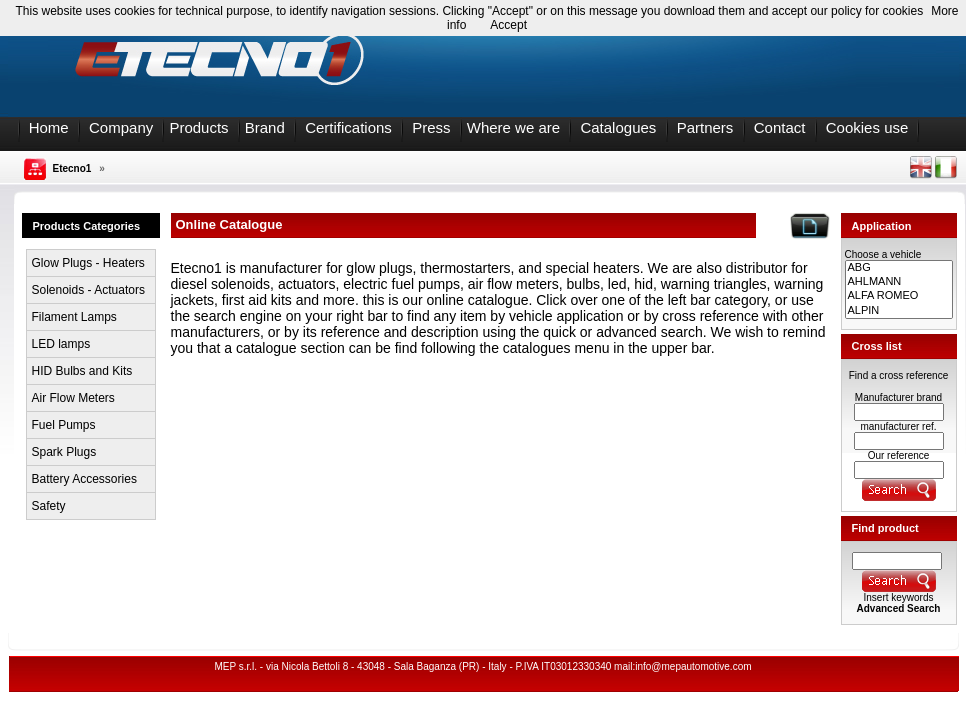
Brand (265, 127)
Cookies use (867, 127)
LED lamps (61, 344)
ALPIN (899, 311)
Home (49, 127)
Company (121, 127)
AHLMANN (899, 282)
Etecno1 (72, 168)
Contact (780, 127)
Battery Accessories (84, 479)
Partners (705, 127)
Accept (508, 25)
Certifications (348, 127)
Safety (49, 506)
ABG (899, 268)
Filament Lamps (74, 317)
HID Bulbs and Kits (82, 371)
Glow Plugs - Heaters (88, 263)
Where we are (513, 127)
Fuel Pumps (64, 425)
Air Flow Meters (73, 398)
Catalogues (618, 127)
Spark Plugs (64, 452)
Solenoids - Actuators (88, 290)
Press (431, 127)
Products (198, 127)
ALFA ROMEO (899, 296)
